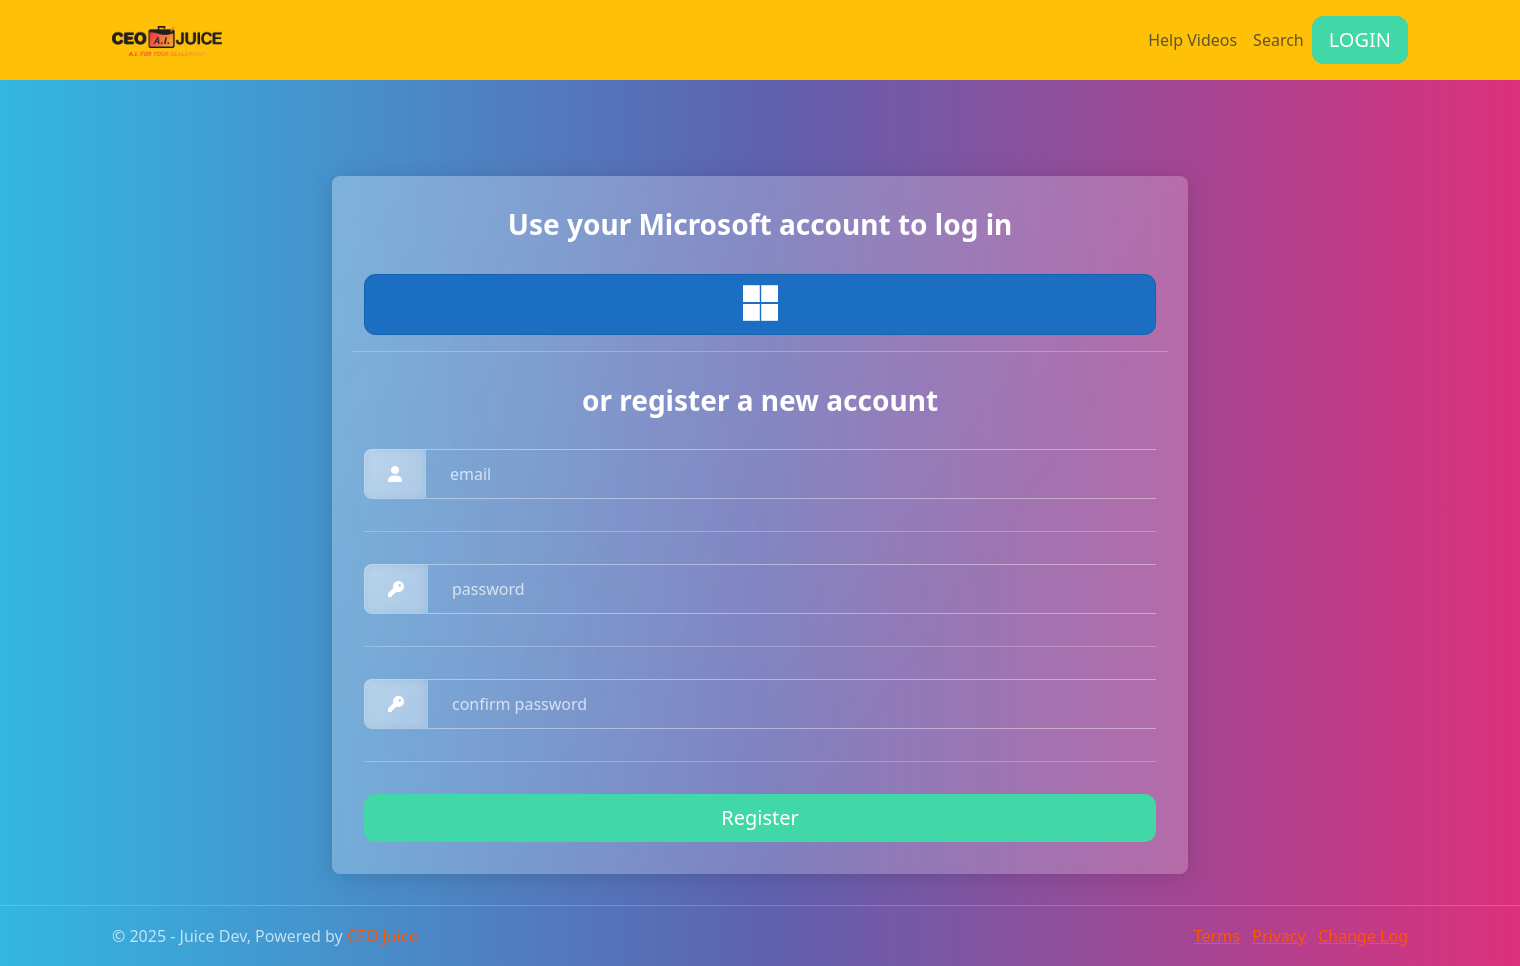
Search (1278, 40)
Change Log (1363, 936)
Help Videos (1192, 40)
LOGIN (1360, 39)
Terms (1217, 936)
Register (760, 817)
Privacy (1278, 936)
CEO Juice (380, 936)
